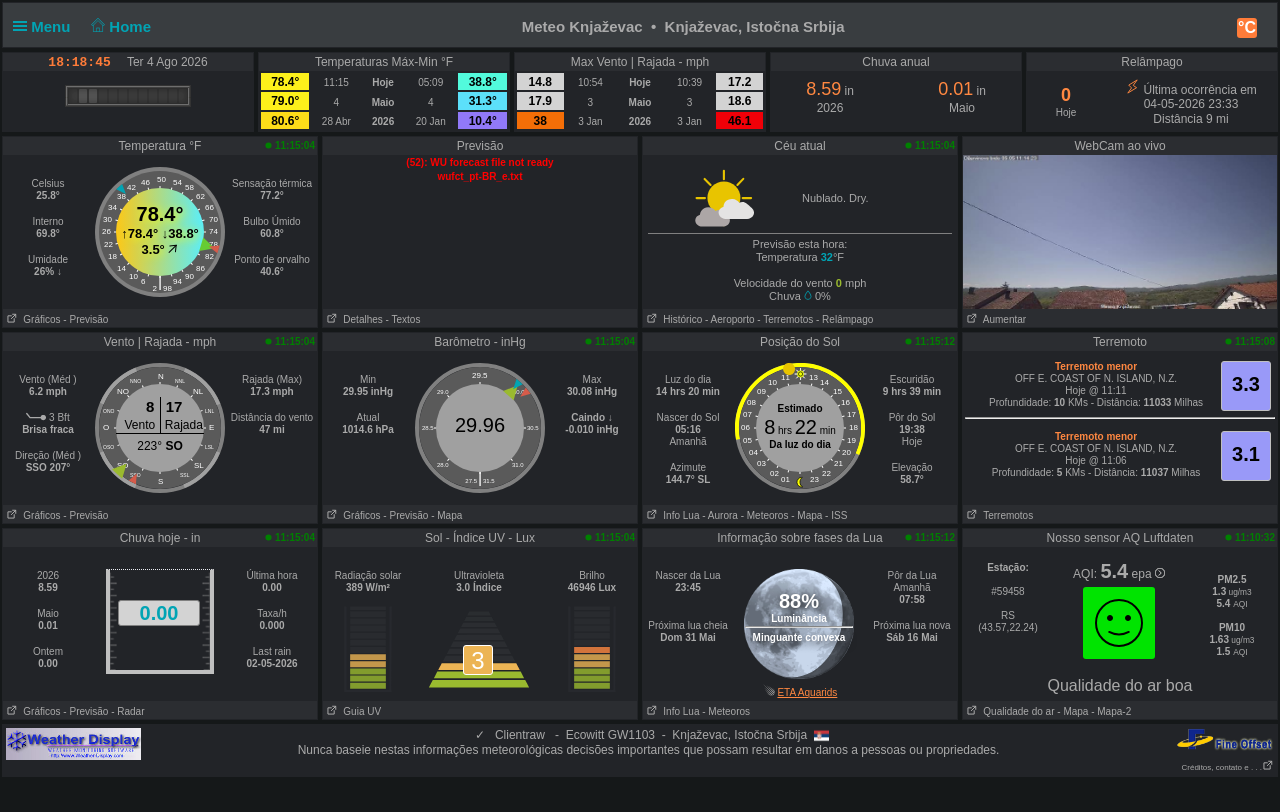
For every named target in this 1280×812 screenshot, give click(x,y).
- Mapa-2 (1109, 711)
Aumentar (994, 319)
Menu (46, 26)
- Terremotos (785, 319)
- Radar (127, 711)
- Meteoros (765, 515)
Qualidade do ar (1009, 711)
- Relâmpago (844, 319)
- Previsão (85, 319)
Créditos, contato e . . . (1228, 767)
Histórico (672, 319)
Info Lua (671, 515)
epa (1148, 574)
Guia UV (352, 711)
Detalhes (353, 319)
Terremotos (998, 515)
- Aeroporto (729, 319)
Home (119, 26)
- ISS (836, 515)
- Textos (403, 319)
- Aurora (720, 515)
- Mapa (446, 515)
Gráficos (32, 319)
